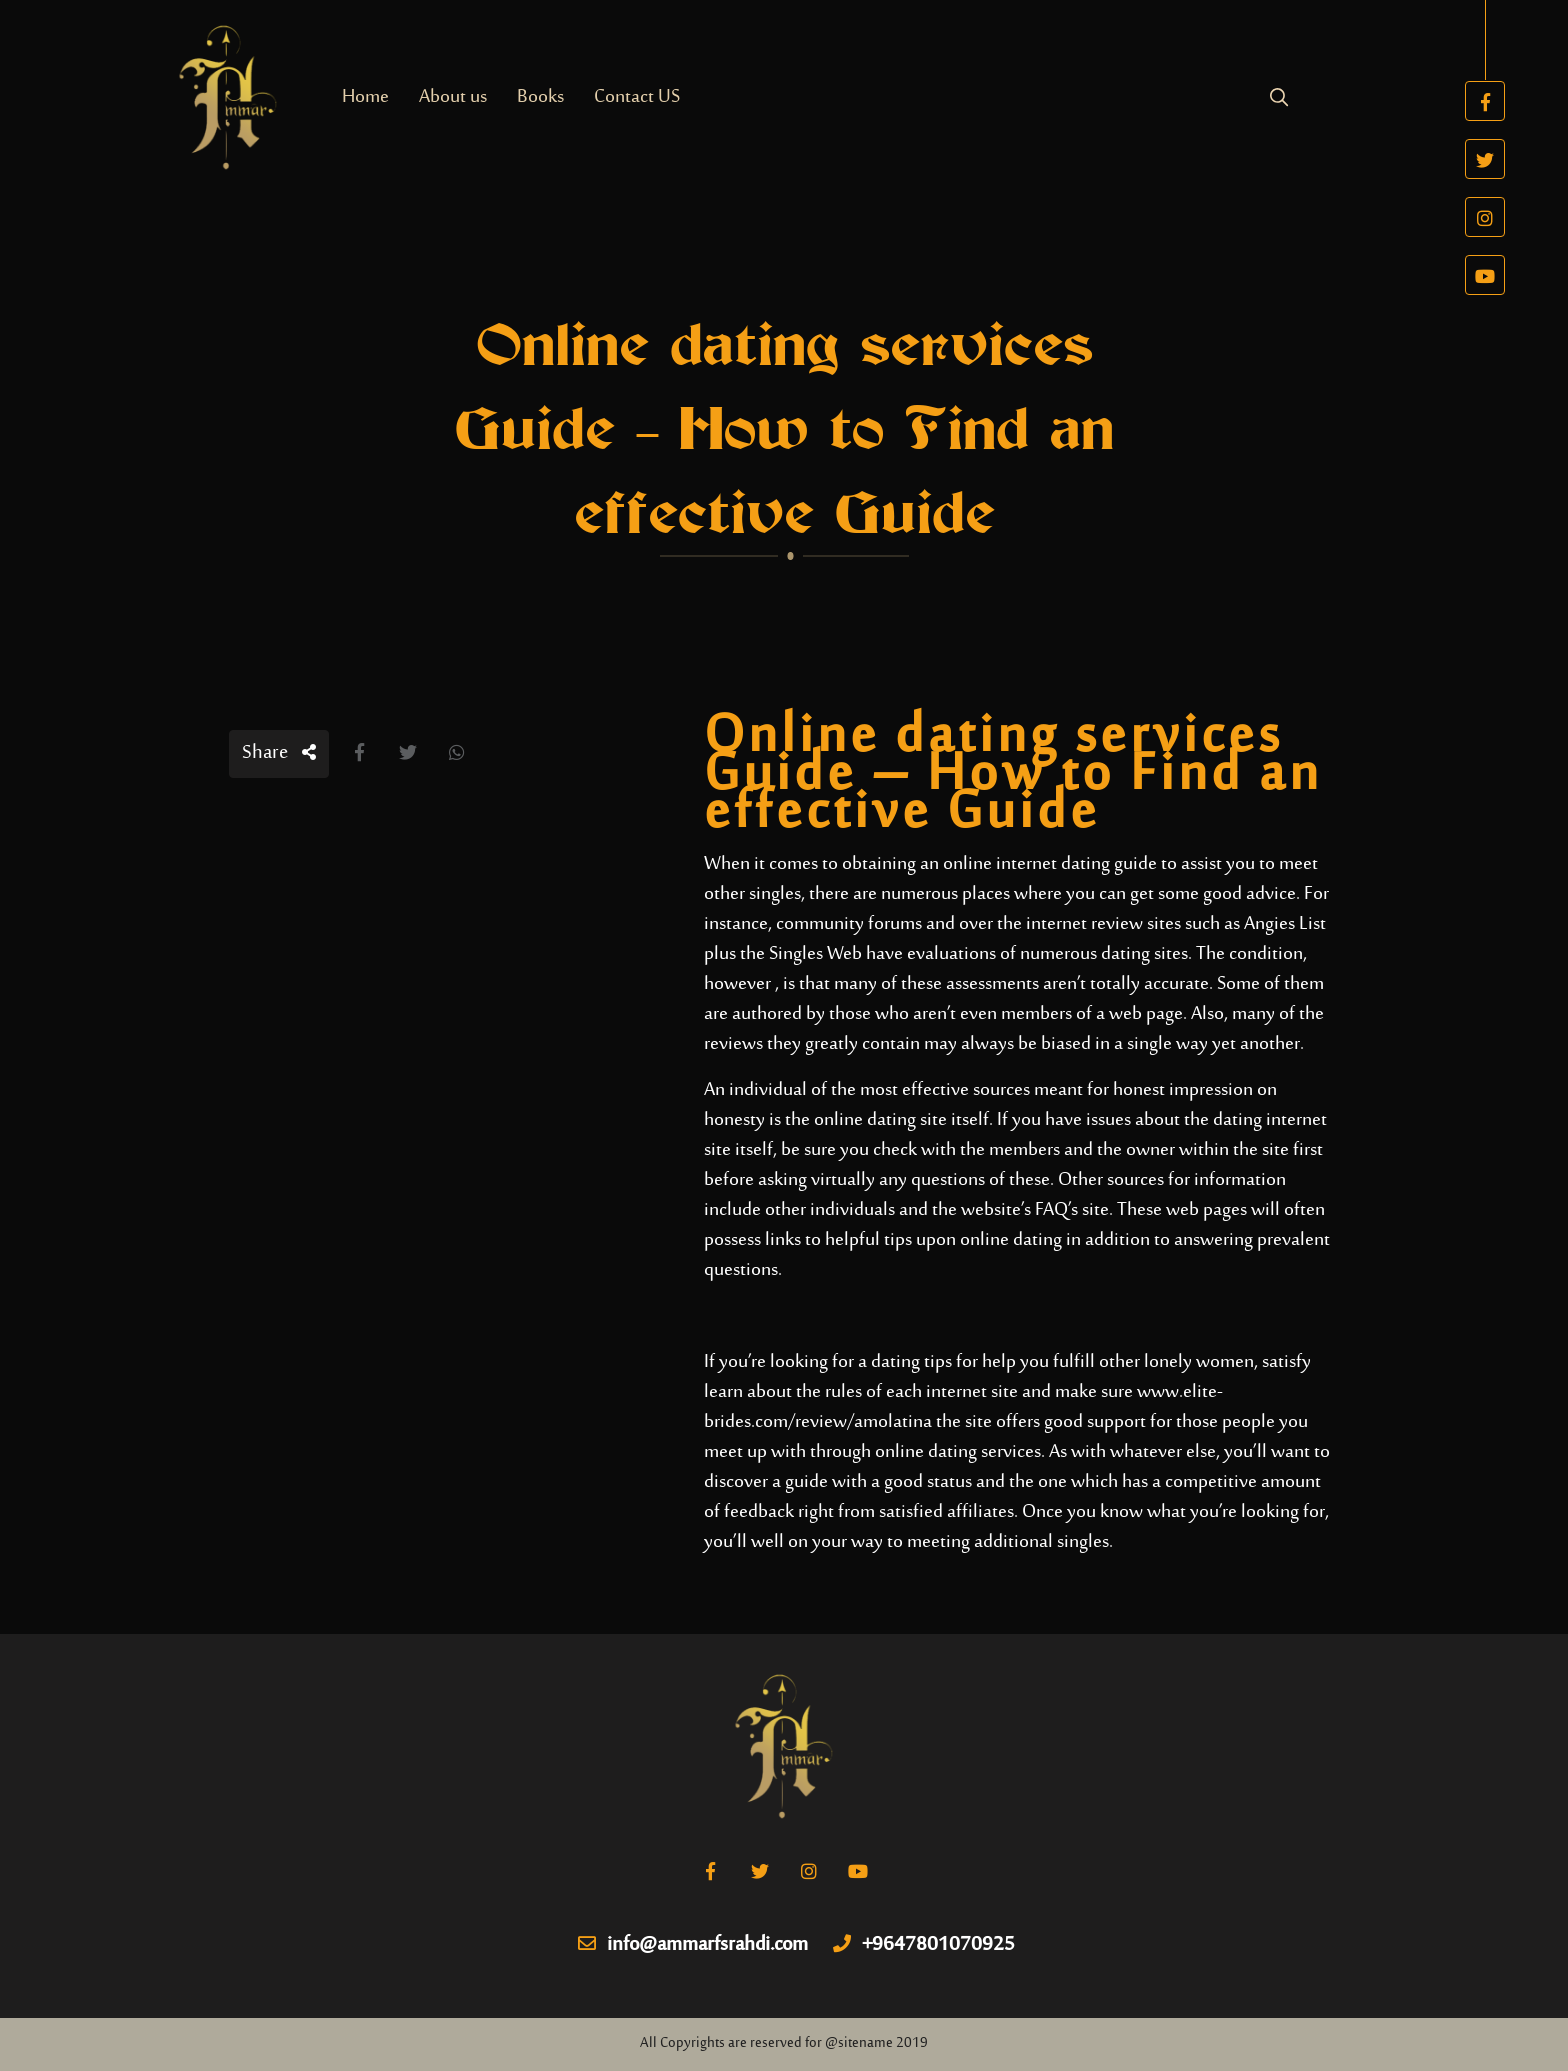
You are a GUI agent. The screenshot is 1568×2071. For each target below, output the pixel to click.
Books (540, 97)
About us (453, 97)
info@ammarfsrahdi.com (693, 1946)
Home (365, 97)
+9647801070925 (924, 1946)
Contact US (637, 97)
